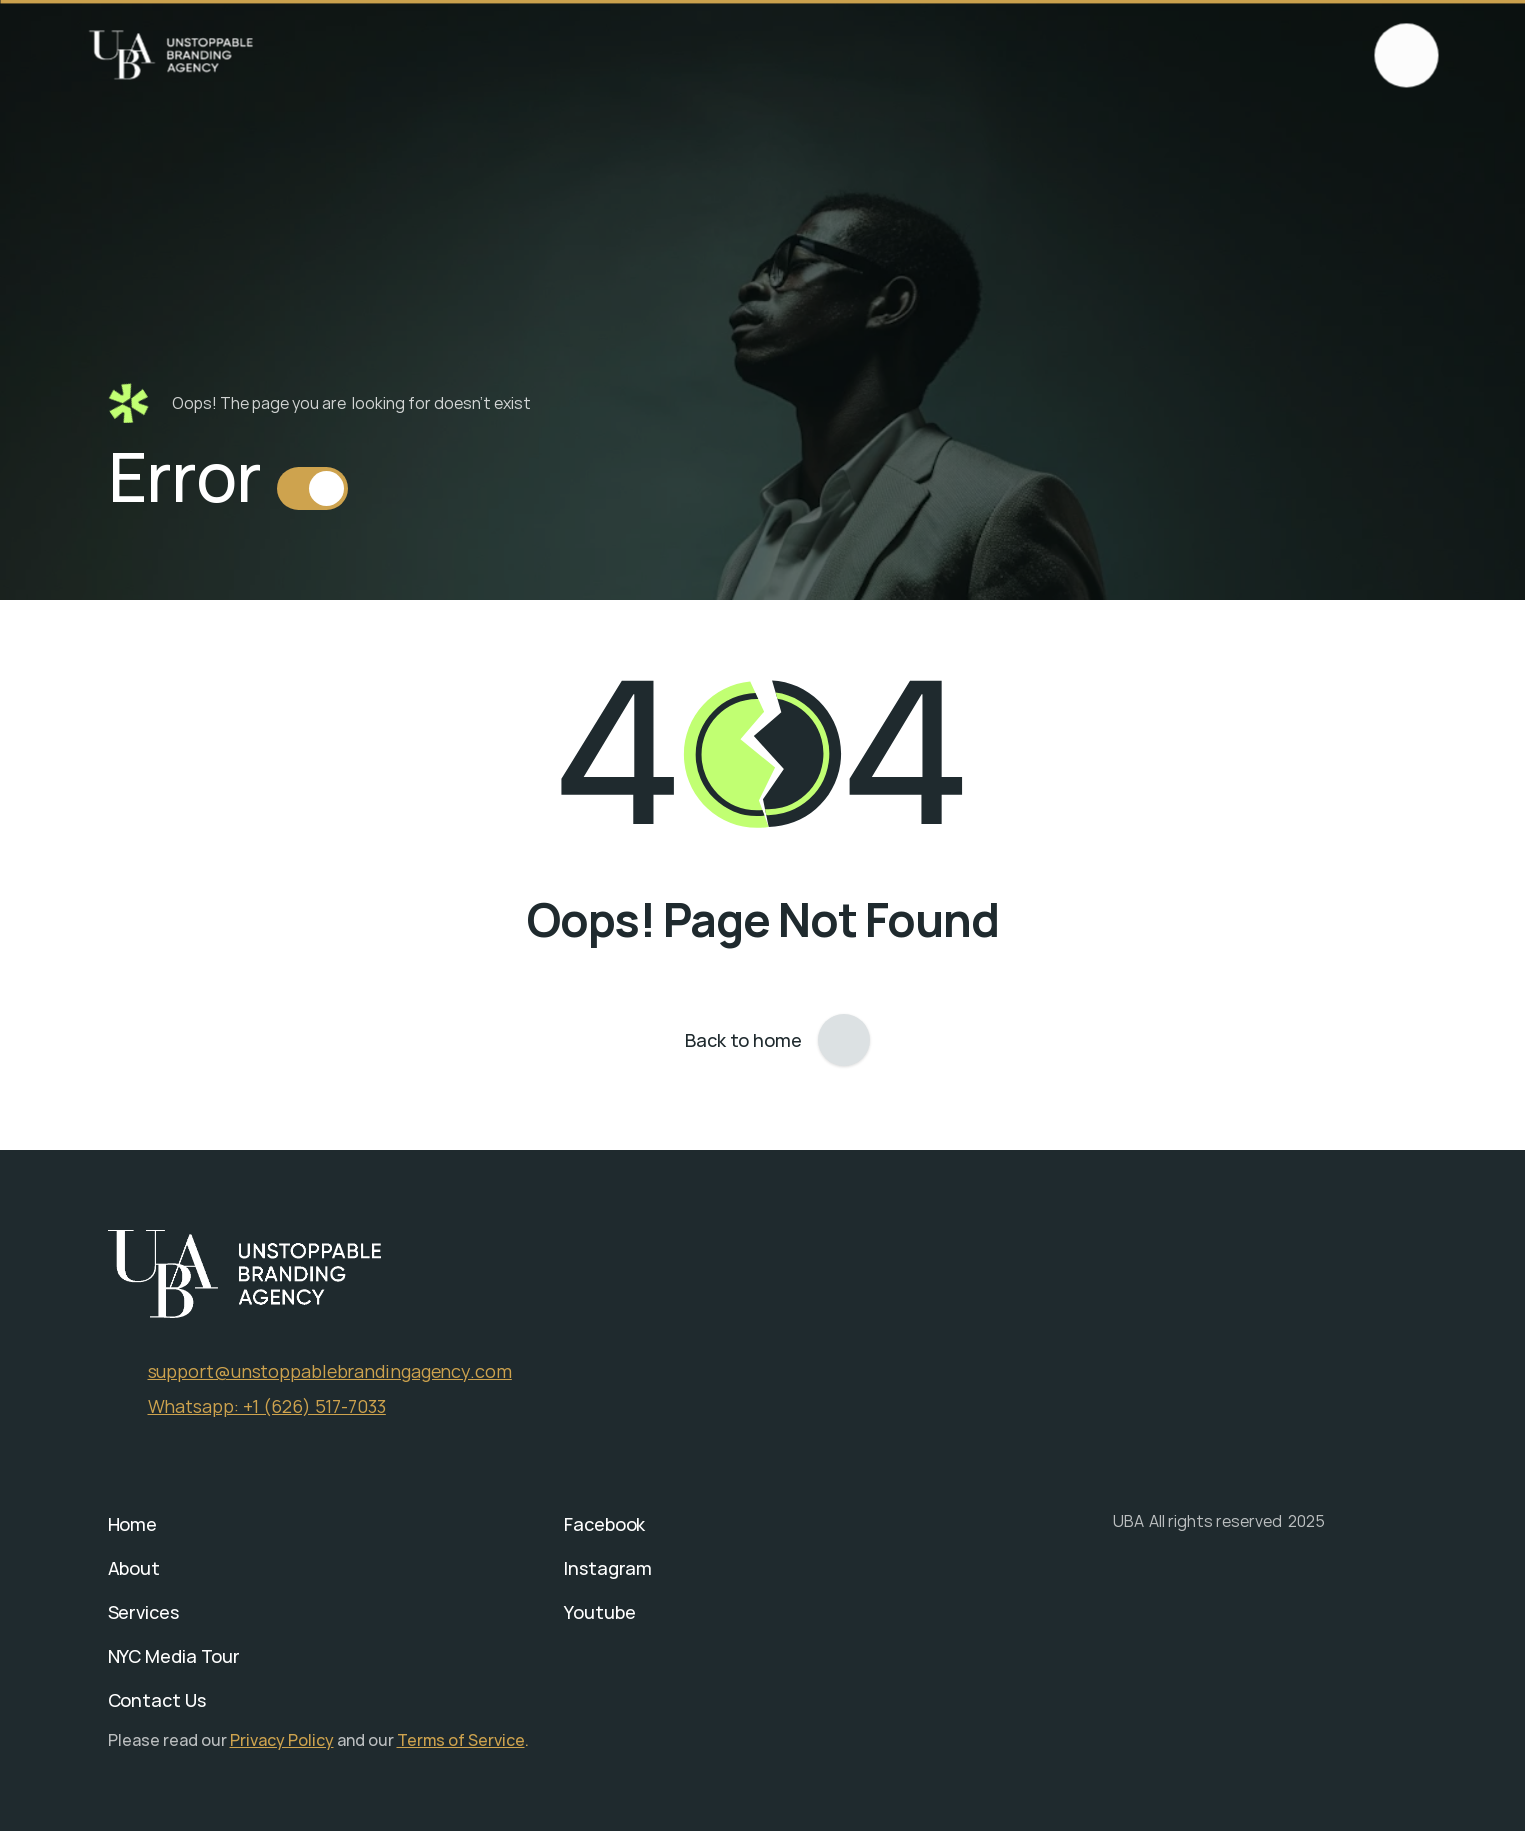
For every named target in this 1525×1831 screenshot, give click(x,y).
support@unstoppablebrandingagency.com (330, 1371)
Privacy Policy (282, 1740)
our (382, 1740)
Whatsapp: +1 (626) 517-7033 (267, 1406)
